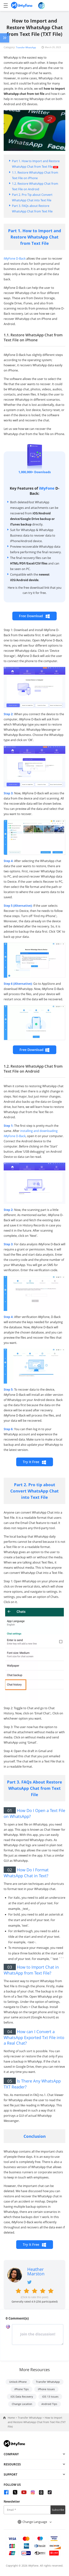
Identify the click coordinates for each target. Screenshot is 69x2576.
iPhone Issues (46, 2389)
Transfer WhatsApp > (31, 2417)
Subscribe (58, 2509)
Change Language (35, 2522)
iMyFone (46, 488)
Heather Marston (36, 2271)
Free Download (34, 616)
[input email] (27, 2509)
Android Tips (49, 2404)
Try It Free (34, 1462)
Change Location (22, 2404)
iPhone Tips (21, 2389)
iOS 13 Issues (50, 2396)
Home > (13, 2417)
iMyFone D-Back (15, 258)
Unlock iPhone (18, 2382)
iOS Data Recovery (21, 2396)
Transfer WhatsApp (26, 47)
